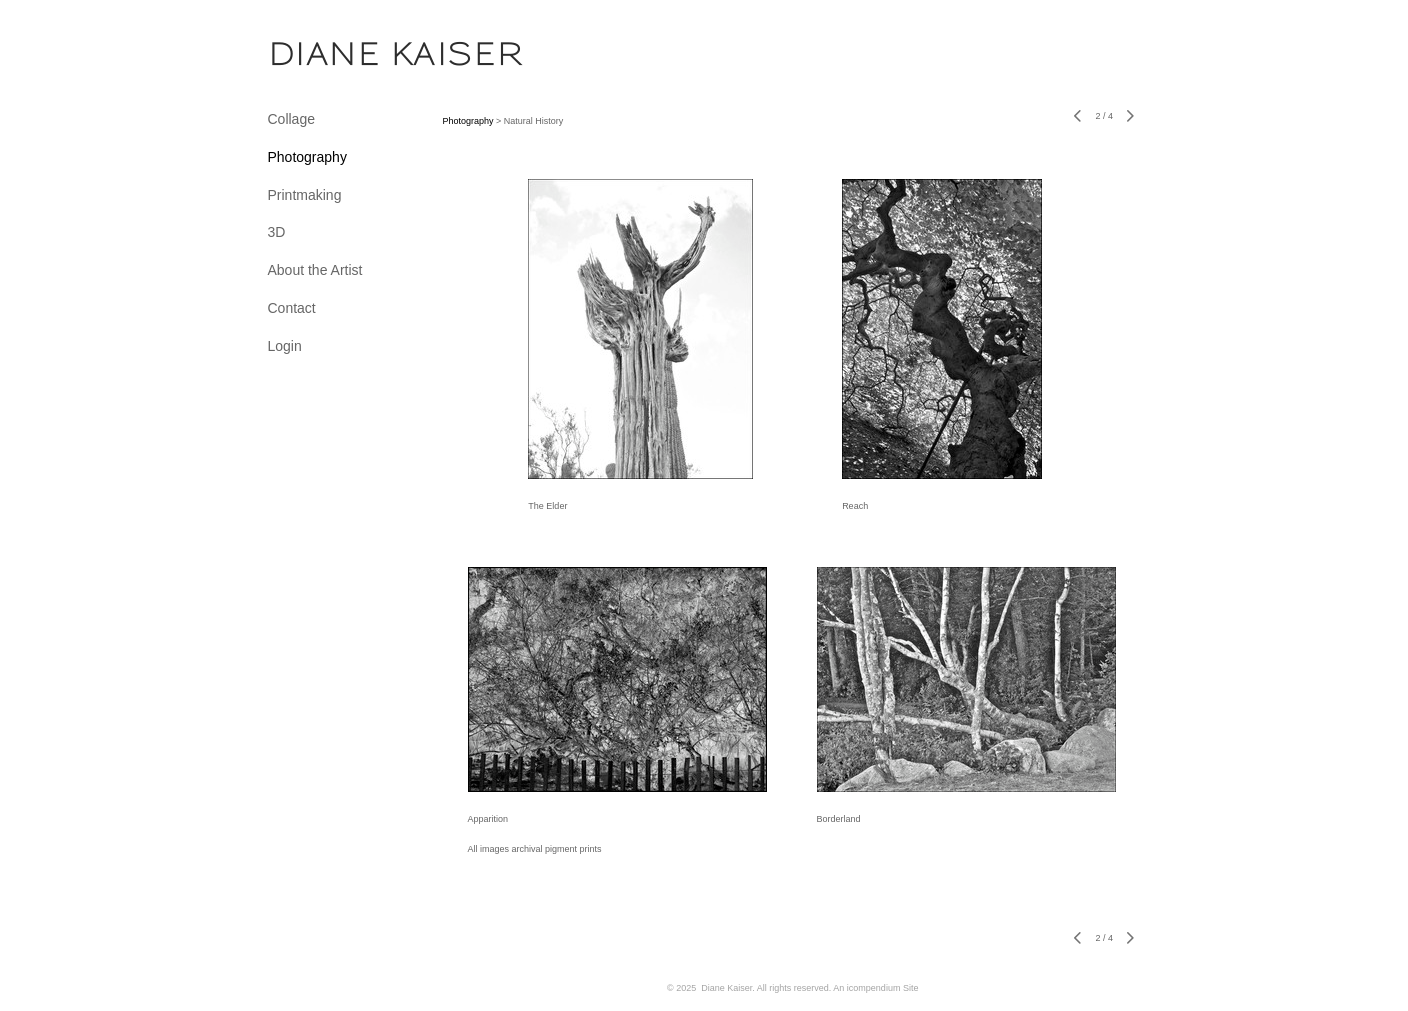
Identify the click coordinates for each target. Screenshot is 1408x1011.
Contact (292, 308)
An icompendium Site (875, 988)
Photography (307, 157)
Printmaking (305, 195)
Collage (291, 119)
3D (277, 232)
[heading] (318, 54)
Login (285, 346)
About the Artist (315, 270)
